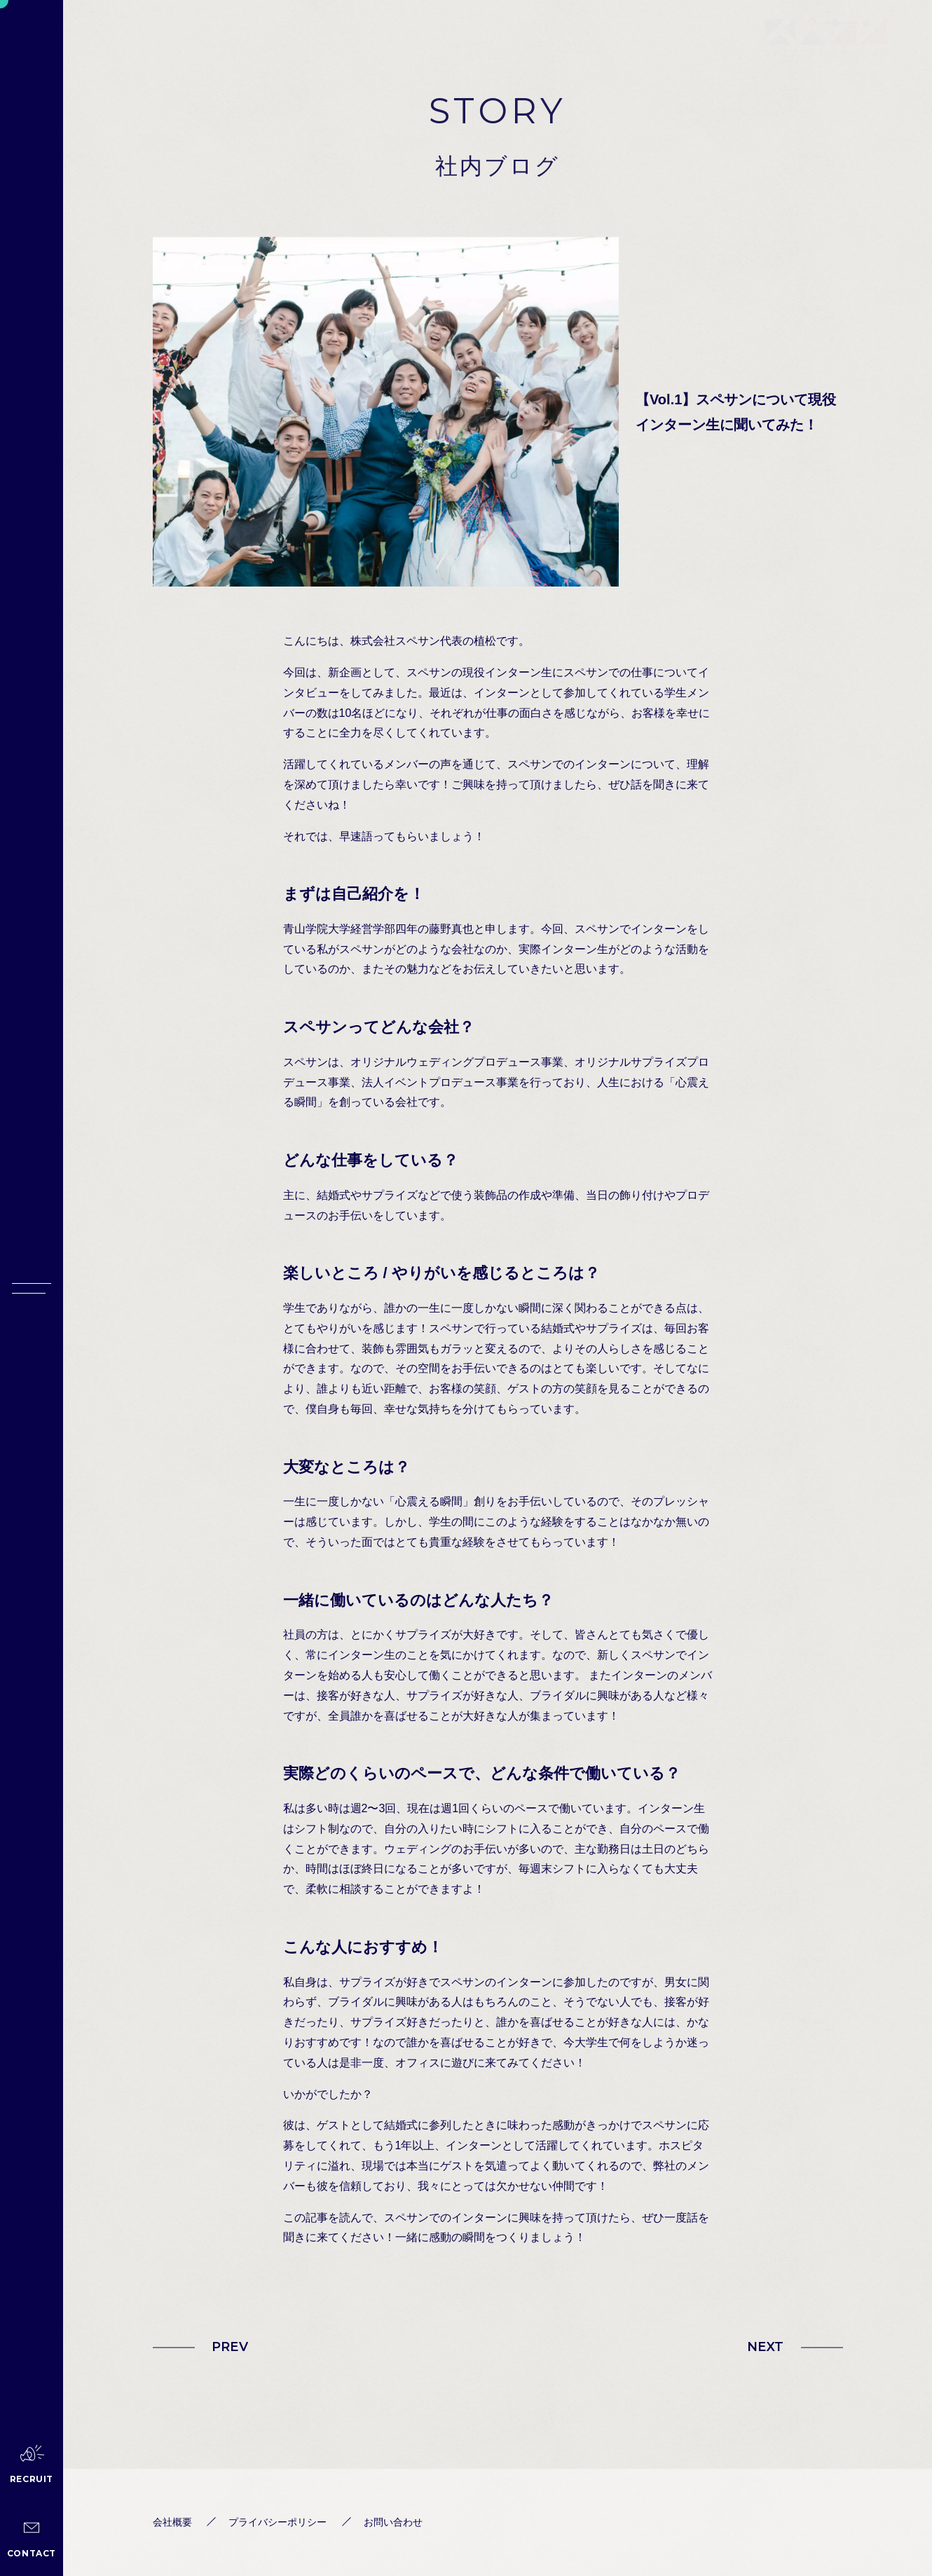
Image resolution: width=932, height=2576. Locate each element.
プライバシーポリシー (277, 2522)
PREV (230, 2347)
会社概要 (172, 2522)
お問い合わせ (393, 2522)
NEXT (765, 2347)
